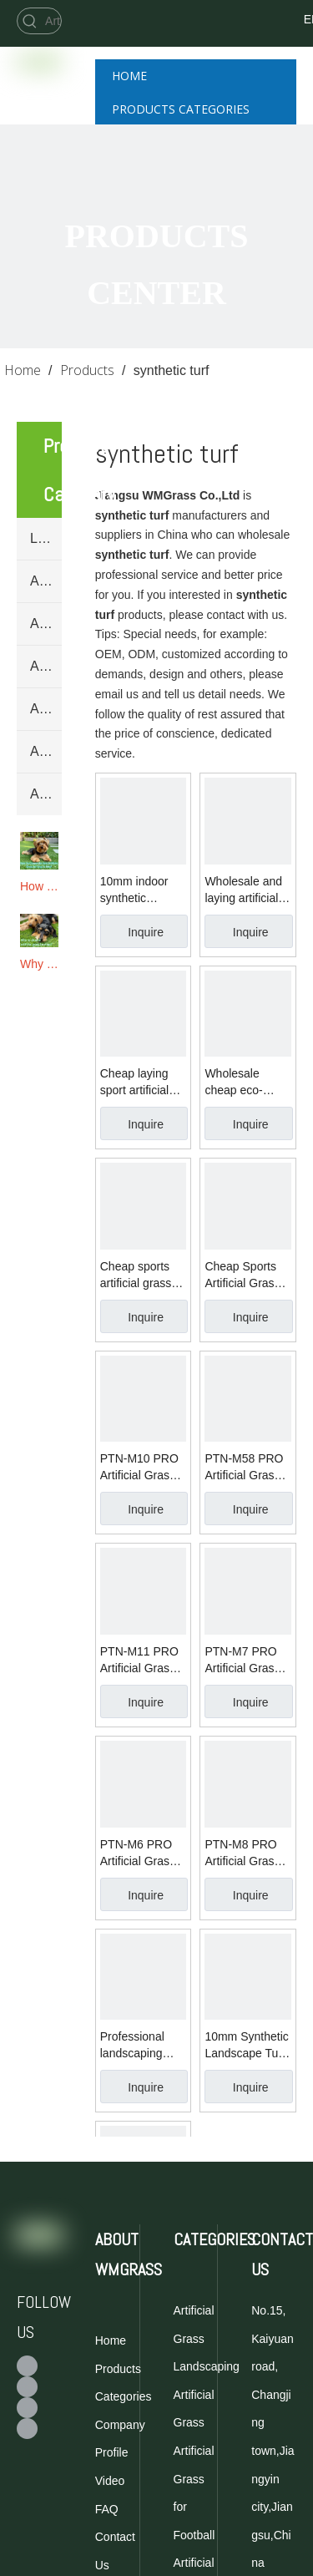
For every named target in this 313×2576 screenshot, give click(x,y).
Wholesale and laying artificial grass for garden (247, 890)
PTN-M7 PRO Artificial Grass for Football (242, 1660)
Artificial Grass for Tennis (46, 623)
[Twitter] (245, 39)
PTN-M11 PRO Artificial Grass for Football (139, 1660)
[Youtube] (27, 2407)
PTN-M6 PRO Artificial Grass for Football (137, 1853)
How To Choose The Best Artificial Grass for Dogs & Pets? (39, 886)
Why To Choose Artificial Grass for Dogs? (39, 964)
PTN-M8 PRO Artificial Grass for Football (242, 1853)
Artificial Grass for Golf (46, 666)
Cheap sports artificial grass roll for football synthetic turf (137, 1275)
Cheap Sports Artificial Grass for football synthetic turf (242, 1275)
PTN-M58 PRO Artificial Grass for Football (243, 1467)
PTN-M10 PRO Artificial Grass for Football (139, 1467)
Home (110, 2340)
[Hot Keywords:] (30, 20)
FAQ (107, 2509)
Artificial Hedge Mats (46, 794)
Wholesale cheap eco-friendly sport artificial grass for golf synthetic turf (247, 1082)
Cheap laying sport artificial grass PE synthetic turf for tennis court (142, 1082)
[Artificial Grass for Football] (52, 20)
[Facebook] (245, 18)
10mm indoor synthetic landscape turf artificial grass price (137, 890)
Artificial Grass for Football (46, 581)
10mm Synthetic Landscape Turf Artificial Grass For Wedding (246, 2045)
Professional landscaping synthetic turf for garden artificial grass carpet (142, 2045)
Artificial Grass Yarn (46, 751)
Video (110, 2480)
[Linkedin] (27, 2428)
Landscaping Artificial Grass (46, 538)
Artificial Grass (46, 709)
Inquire (146, 932)
